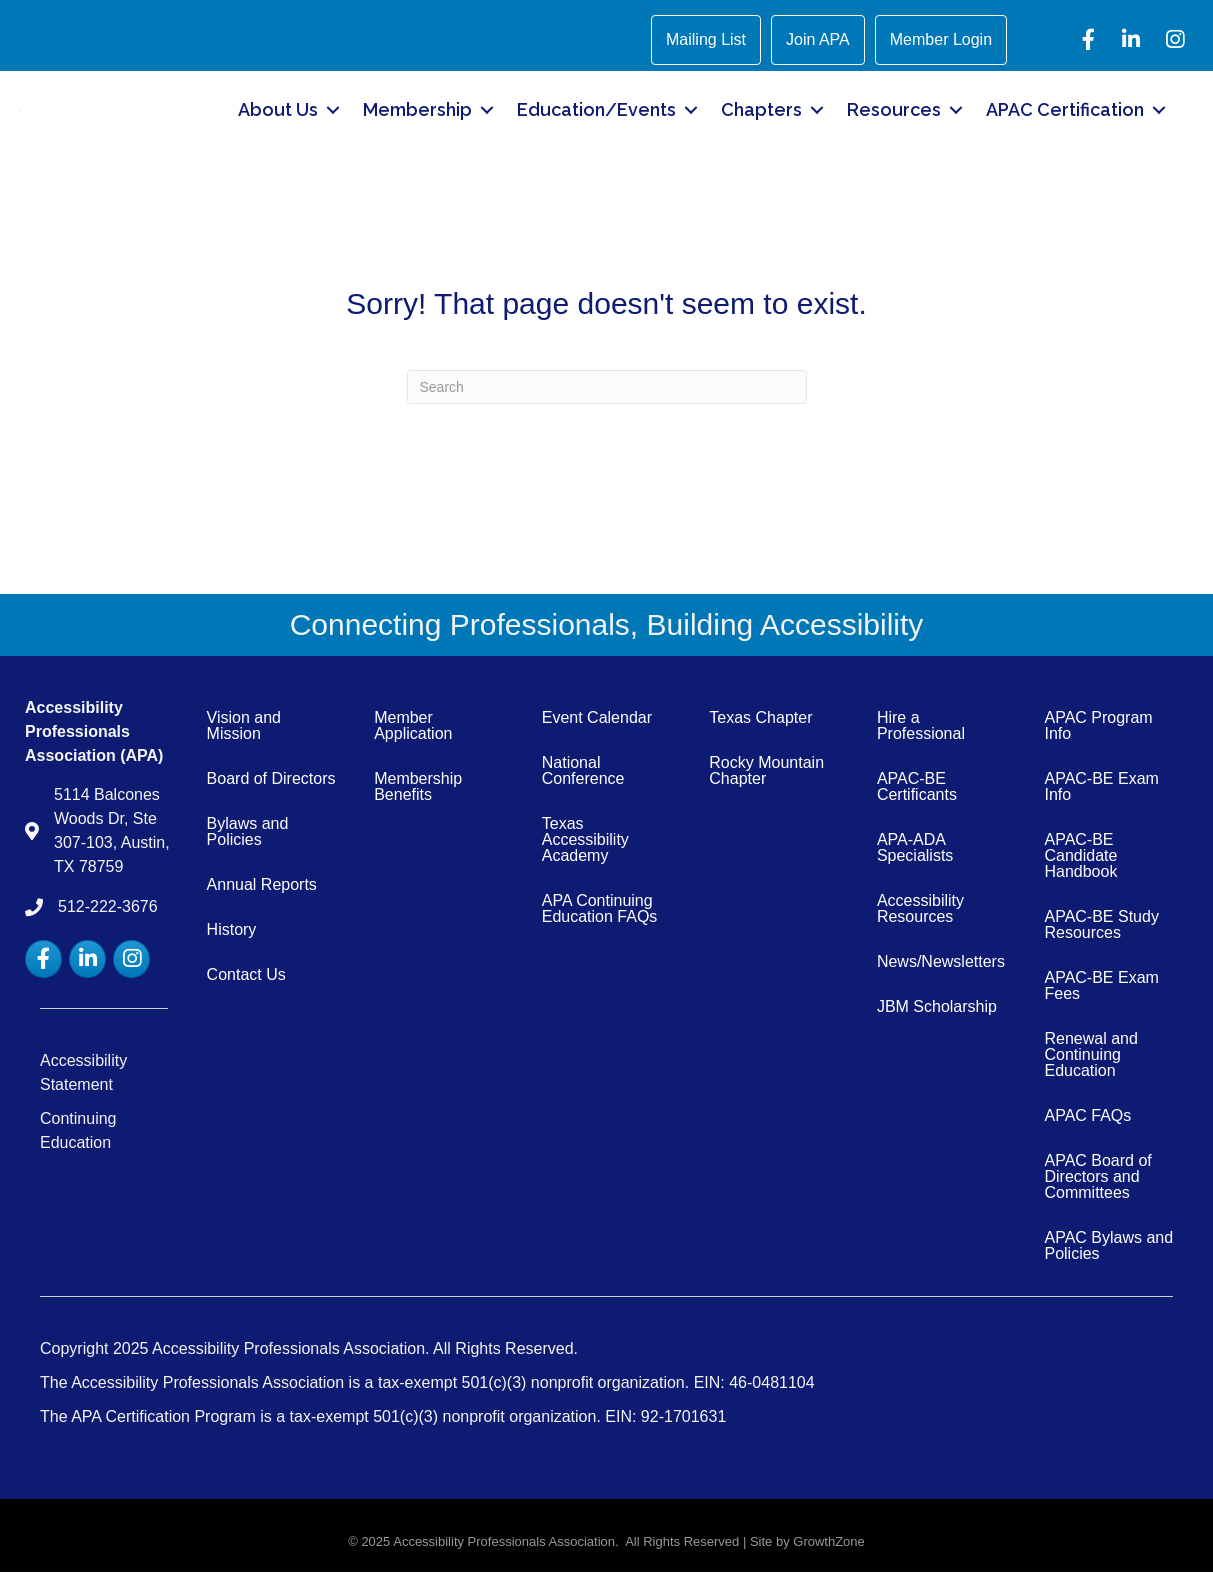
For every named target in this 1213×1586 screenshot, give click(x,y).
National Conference (583, 785)
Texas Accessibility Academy (585, 854)
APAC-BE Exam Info (1101, 801)
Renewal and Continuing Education (1090, 1069)
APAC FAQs (1087, 1130)
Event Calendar (597, 732)
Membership (417, 116)
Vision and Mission (244, 740)
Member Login (941, 39)
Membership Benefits (418, 801)
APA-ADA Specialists (915, 862)
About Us (278, 116)
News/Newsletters (941, 976)
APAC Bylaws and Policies (1108, 1260)
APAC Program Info (1098, 740)
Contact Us (246, 989)
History (232, 944)
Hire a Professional (921, 740)
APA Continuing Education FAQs (600, 923)
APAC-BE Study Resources (1101, 939)
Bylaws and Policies (248, 846)
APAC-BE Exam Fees (1101, 1000)
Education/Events (596, 116)
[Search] (607, 402)
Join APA (818, 39)
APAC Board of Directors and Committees (1097, 1191)
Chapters (761, 116)
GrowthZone (829, 1556)
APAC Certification (1065, 116)
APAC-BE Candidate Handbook (1080, 870)
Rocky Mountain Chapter (766, 785)
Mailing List (706, 39)
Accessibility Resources (920, 923)
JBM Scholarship (937, 1021)
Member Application (413, 740)
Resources (894, 116)
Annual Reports (262, 899)
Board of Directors (271, 793)
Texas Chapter (760, 732)
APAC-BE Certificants (917, 801)
